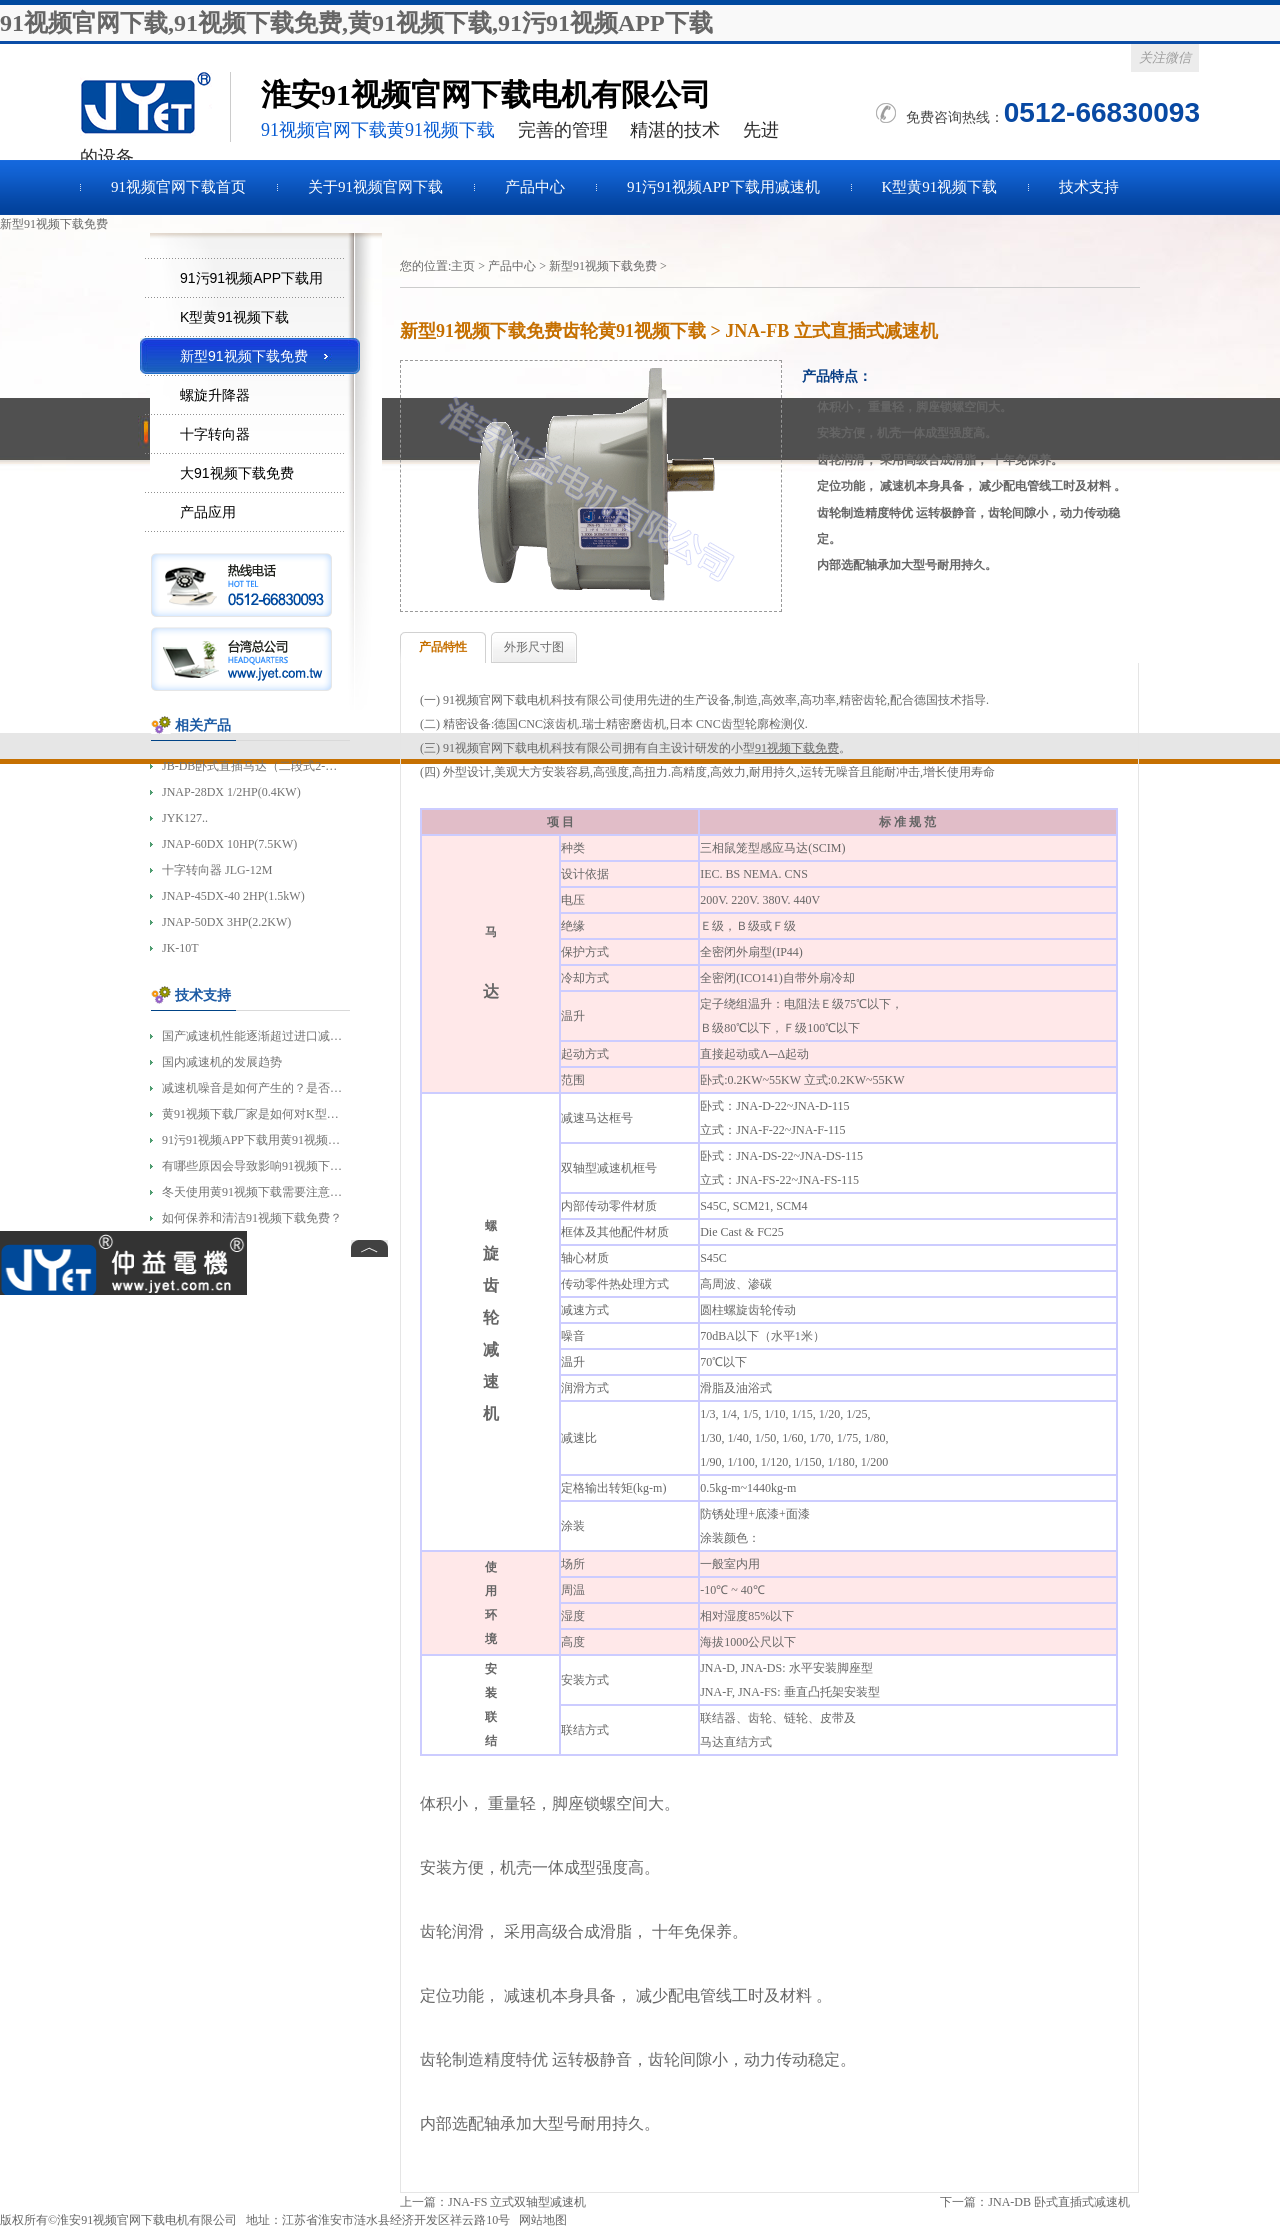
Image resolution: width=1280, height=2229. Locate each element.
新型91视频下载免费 (603, 266)
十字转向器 (215, 434)
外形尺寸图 (534, 647)
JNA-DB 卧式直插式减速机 (1059, 2202)
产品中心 (535, 187)
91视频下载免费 (155, 107)
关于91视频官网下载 (375, 187)
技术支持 (1089, 187)
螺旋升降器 (215, 395)
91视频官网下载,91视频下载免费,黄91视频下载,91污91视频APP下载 (356, 23)
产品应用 (208, 512)
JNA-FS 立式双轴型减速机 (517, 2202)
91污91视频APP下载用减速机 (723, 187)
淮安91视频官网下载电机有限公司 (147, 2220)
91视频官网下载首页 (178, 187)
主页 (463, 266)
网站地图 (543, 2220)
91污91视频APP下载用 (251, 278)
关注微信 (1165, 57)
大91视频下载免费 (237, 473)
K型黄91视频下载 (940, 187)
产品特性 (443, 647)
